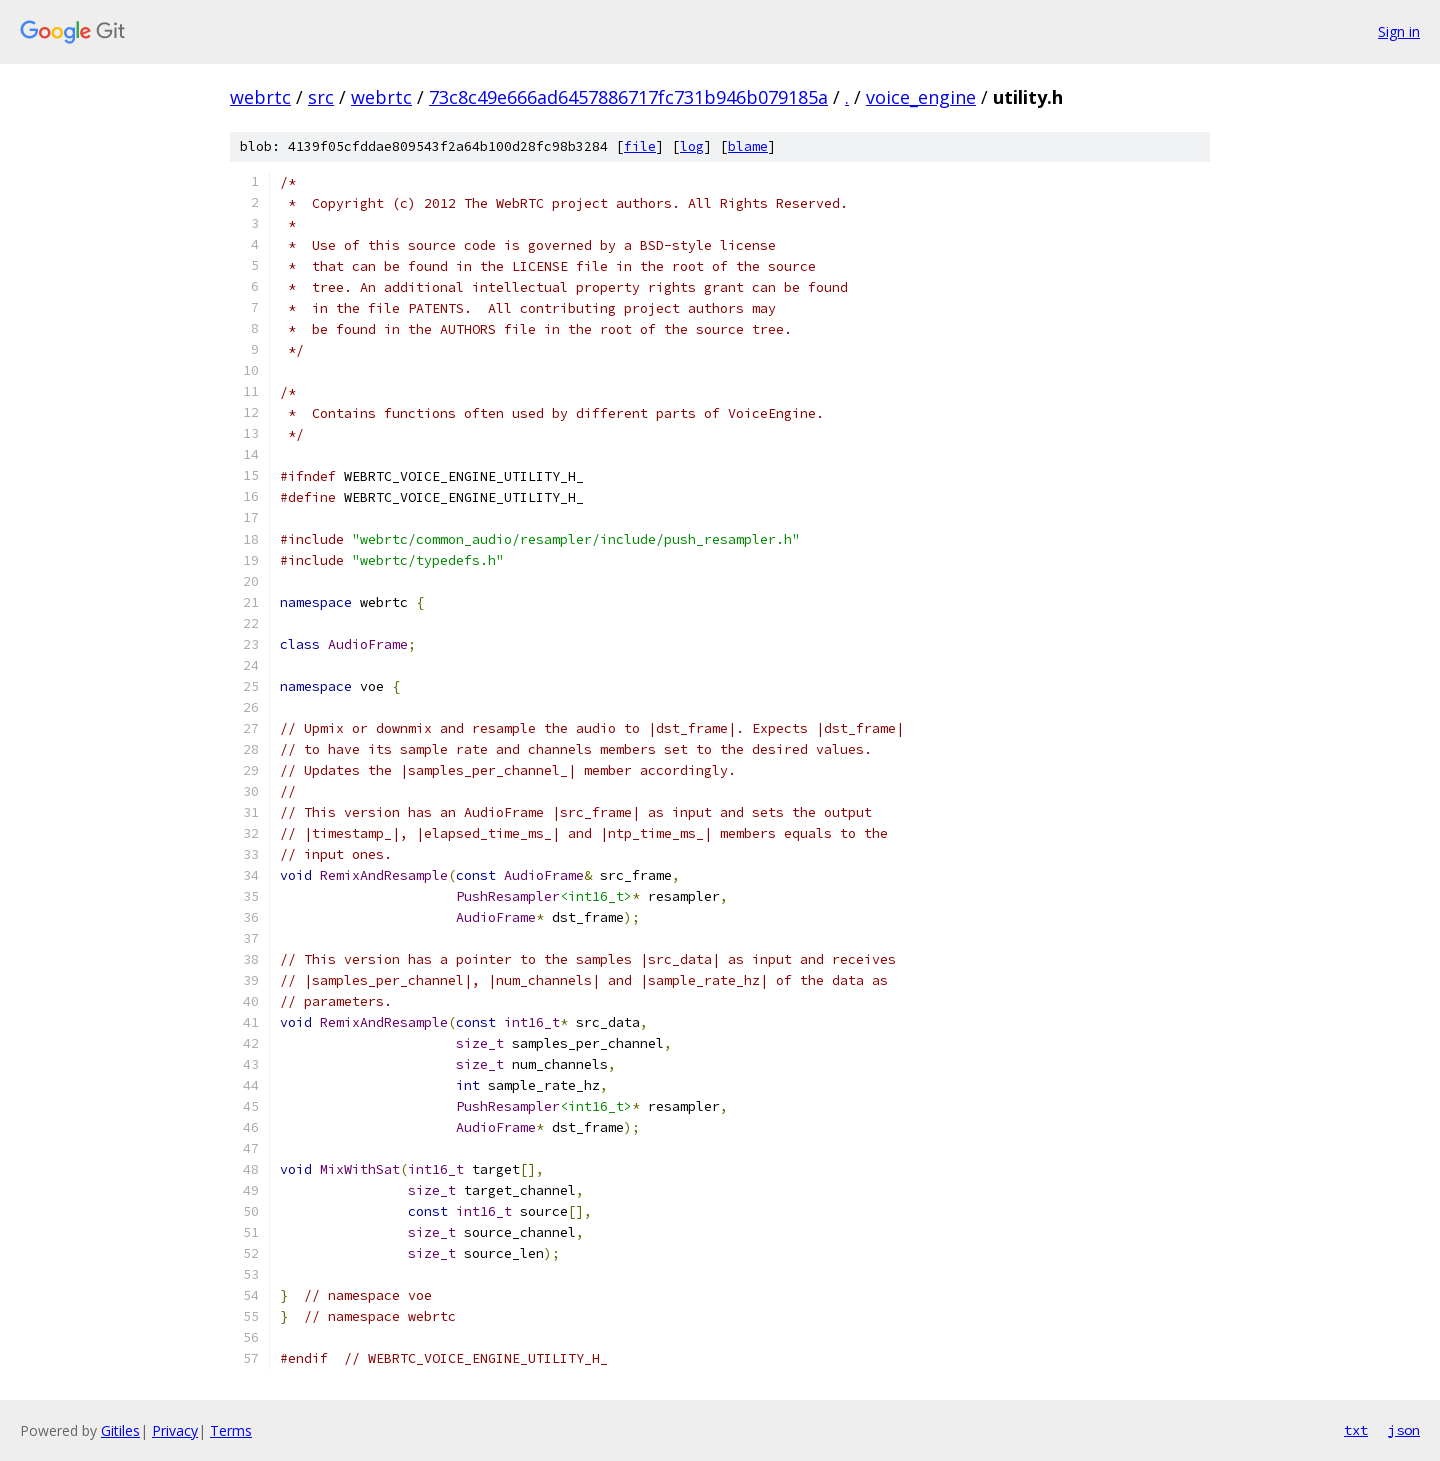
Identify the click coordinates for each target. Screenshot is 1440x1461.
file (640, 146)
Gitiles (120, 1430)
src (321, 97)
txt (1356, 1430)
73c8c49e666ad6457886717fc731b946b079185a (628, 97)
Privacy (175, 1430)
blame (748, 146)
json (1404, 1430)
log (692, 146)
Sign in (1399, 31)
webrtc (260, 97)
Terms (231, 1430)
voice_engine (921, 97)
